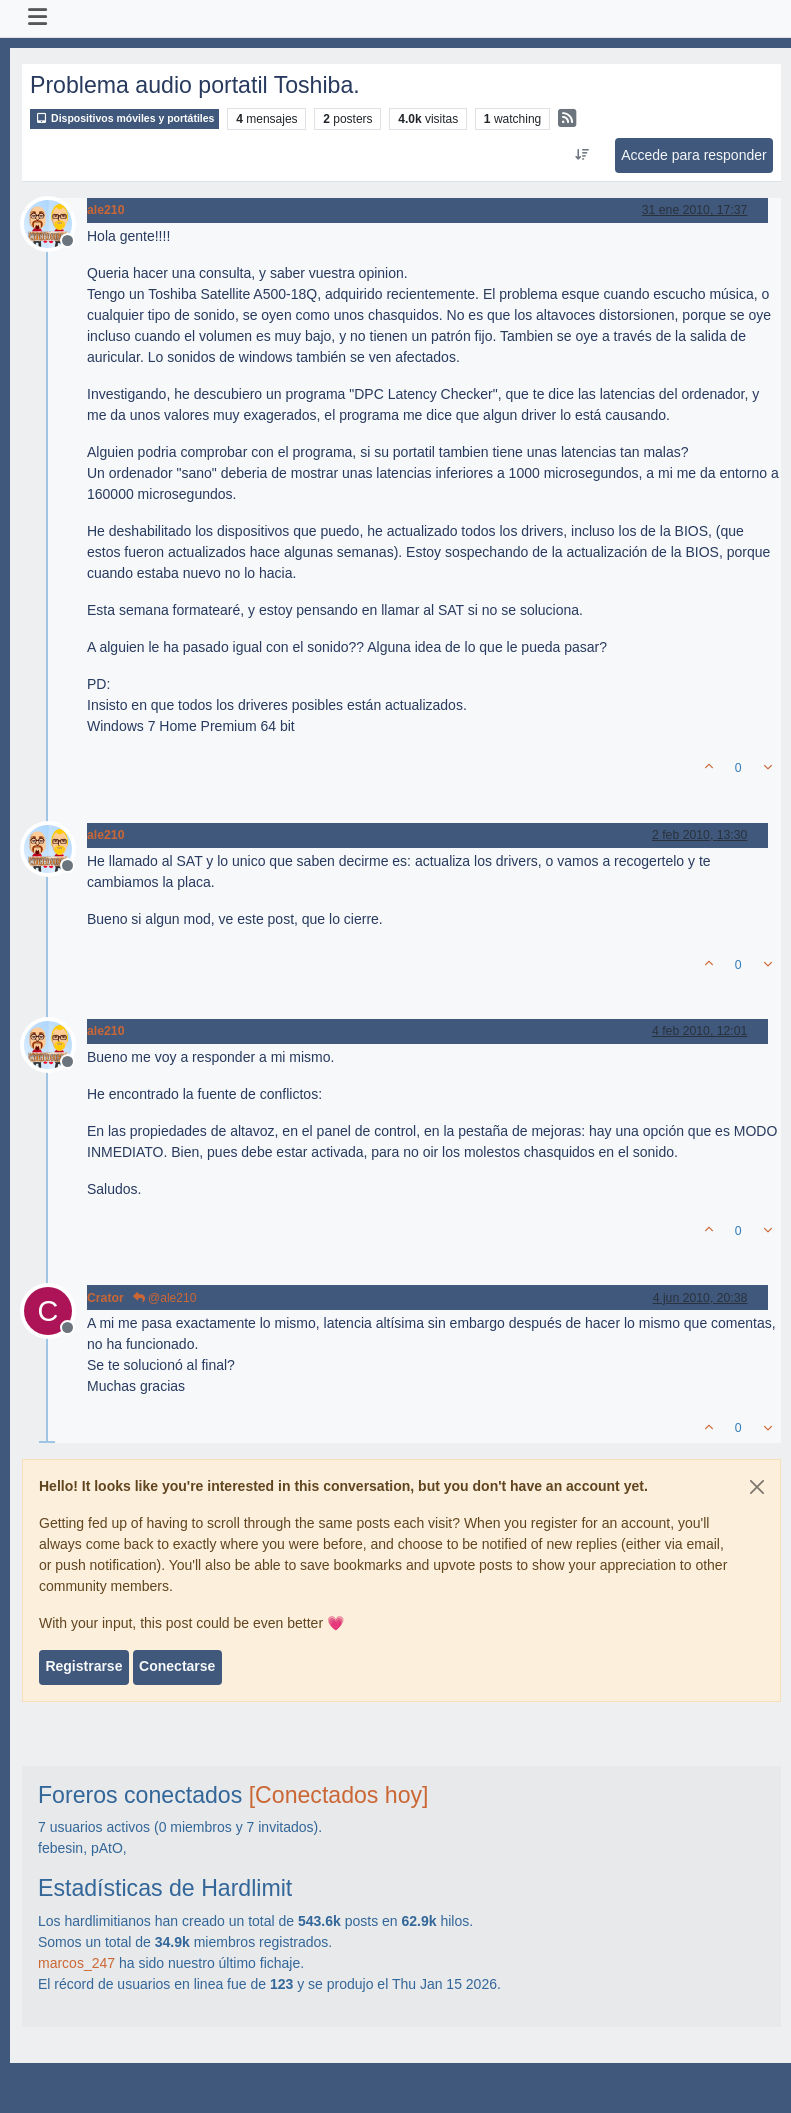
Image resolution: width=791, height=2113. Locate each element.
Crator (105, 1298)
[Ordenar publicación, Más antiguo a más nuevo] (581, 155)
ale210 (105, 210)
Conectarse (177, 1666)
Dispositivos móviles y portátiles (124, 118)
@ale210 (165, 1298)
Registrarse (83, 1666)
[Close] (757, 1487)
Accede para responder (694, 155)
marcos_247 (76, 1963)
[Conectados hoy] (339, 1795)
